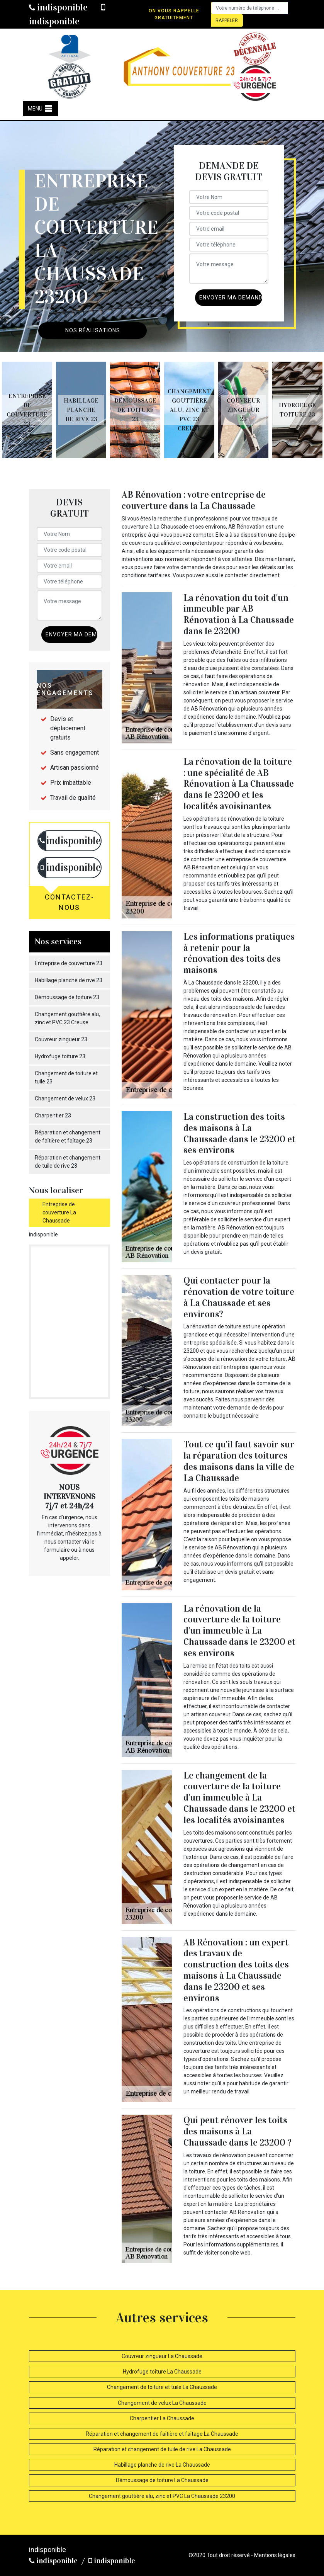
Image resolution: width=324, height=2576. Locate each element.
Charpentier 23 (53, 1115)
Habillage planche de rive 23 (68, 980)
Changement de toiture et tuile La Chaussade (162, 2387)
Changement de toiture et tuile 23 (66, 1077)
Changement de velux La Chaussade (162, 2403)
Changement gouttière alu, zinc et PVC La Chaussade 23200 (162, 2496)
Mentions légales (274, 2555)
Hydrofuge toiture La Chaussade (162, 2372)
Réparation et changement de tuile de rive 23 (67, 1162)
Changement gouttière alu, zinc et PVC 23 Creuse (67, 1018)
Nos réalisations (92, 330)
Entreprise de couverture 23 (68, 963)
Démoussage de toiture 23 (67, 997)
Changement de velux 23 (65, 1098)
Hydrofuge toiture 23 (60, 1056)
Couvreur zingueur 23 (61, 1039)
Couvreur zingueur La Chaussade (162, 2356)
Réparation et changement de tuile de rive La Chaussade (162, 2449)
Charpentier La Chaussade (162, 2418)
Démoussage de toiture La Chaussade (162, 2480)
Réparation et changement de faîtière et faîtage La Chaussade (162, 2434)
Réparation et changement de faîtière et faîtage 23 (67, 1136)
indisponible (58, 7)
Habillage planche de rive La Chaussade (162, 2465)
